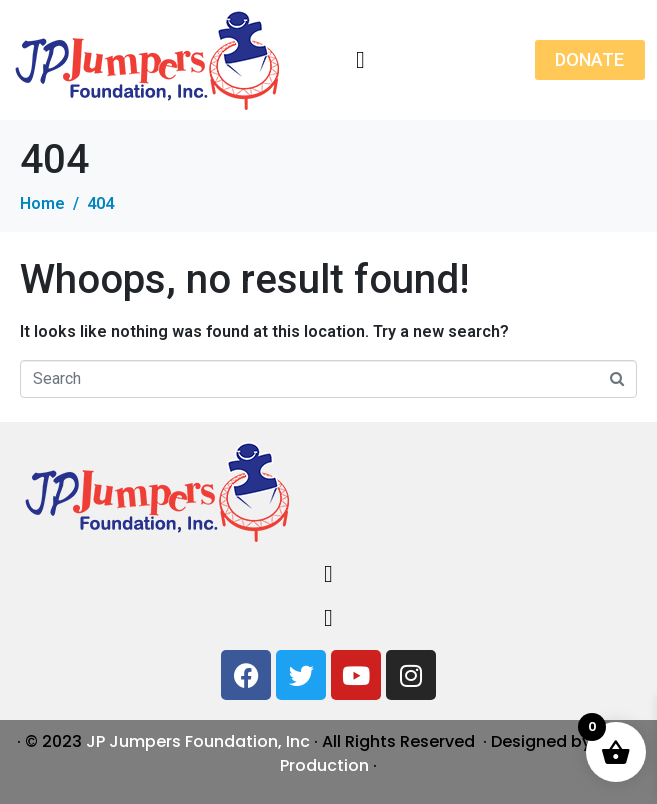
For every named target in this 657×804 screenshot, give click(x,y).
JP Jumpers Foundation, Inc (198, 741)
